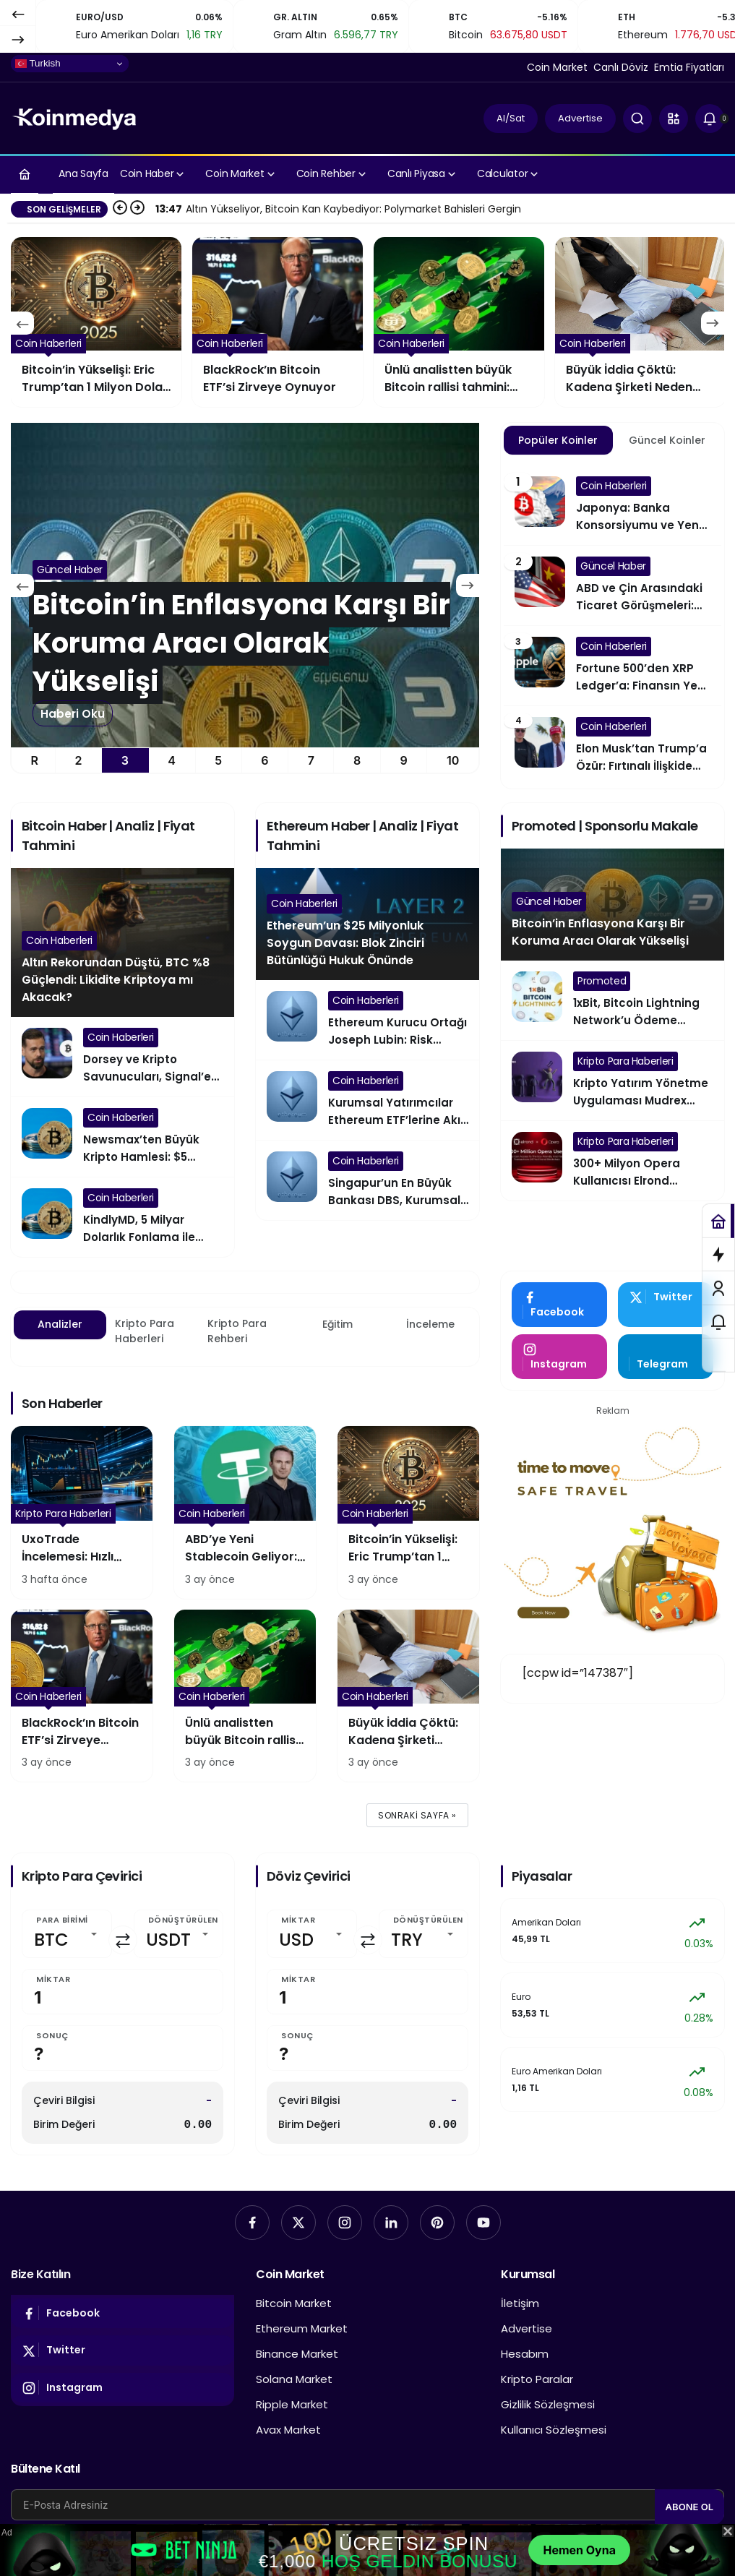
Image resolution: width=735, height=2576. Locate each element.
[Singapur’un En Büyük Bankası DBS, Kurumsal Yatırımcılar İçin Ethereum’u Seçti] (367, 1180)
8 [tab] (357, 760)
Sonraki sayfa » (417, 1815)
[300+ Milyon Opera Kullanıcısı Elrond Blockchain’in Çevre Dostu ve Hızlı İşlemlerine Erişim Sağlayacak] (612, 1161)
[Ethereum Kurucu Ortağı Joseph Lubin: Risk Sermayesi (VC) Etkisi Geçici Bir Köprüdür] (367, 1020)
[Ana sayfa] (24, 173)
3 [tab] (125, 760)
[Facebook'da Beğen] (559, 1304)
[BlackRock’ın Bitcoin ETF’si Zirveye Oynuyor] (459, 322)
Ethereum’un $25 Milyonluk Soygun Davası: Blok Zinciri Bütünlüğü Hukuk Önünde (345, 943)
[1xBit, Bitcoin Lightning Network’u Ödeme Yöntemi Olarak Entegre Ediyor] (612, 1000)
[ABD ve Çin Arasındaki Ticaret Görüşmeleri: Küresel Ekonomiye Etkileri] (612, 585)
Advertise (580, 118)
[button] (673, 118)
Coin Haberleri (59, 940)
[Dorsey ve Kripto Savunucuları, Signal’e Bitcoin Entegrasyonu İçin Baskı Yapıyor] (122, 1056)
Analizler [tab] (60, 1324)
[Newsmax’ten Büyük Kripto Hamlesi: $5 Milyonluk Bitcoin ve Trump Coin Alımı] (122, 1137)
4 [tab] (172, 760)
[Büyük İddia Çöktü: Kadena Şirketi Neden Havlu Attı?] (408, 1696)
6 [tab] (264, 760)
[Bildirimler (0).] (709, 118)
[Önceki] (18, 13)
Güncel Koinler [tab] (667, 440)
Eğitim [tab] (337, 1324)
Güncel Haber (549, 901)
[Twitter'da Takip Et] (665, 1304)
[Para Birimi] (67, 1934)
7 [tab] (311, 760)
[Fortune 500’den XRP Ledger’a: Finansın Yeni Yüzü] (612, 665)
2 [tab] (78, 760)
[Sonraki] (18, 39)
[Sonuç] (122, 2048)
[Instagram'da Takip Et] (559, 1356)
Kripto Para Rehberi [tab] (237, 1331)
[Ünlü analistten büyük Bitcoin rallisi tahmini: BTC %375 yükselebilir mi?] (640, 322)
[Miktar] (122, 1991)
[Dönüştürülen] (179, 1934)
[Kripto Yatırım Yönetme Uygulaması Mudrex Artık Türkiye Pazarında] (612, 1080)
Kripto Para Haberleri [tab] (144, 1331)
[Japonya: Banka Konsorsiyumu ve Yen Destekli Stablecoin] (612, 505)
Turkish (38, 63)
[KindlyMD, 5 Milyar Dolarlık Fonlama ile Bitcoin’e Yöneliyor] (122, 1217)
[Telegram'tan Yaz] (665, 1356)
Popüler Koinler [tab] (558, 440)
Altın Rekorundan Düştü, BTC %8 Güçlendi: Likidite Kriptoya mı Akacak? (116, 979)
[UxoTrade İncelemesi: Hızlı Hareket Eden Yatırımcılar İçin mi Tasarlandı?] (81, 1512)
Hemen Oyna (579, 2550)
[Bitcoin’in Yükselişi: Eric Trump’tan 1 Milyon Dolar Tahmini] (277, 322)
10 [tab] (453, 760)
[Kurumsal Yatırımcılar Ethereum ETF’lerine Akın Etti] (367, 1100)
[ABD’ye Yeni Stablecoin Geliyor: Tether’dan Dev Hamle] (96, 322)
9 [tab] (404, 760)
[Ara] (637, 118)
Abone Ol (689, 2507)
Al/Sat (511, 118)
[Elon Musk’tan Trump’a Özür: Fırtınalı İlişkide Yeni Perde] (612, 746)
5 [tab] (218, 760)
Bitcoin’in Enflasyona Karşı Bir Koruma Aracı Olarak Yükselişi (600, 932)
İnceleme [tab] (430, 1324)
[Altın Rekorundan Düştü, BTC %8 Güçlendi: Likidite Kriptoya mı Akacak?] (245, 585)
